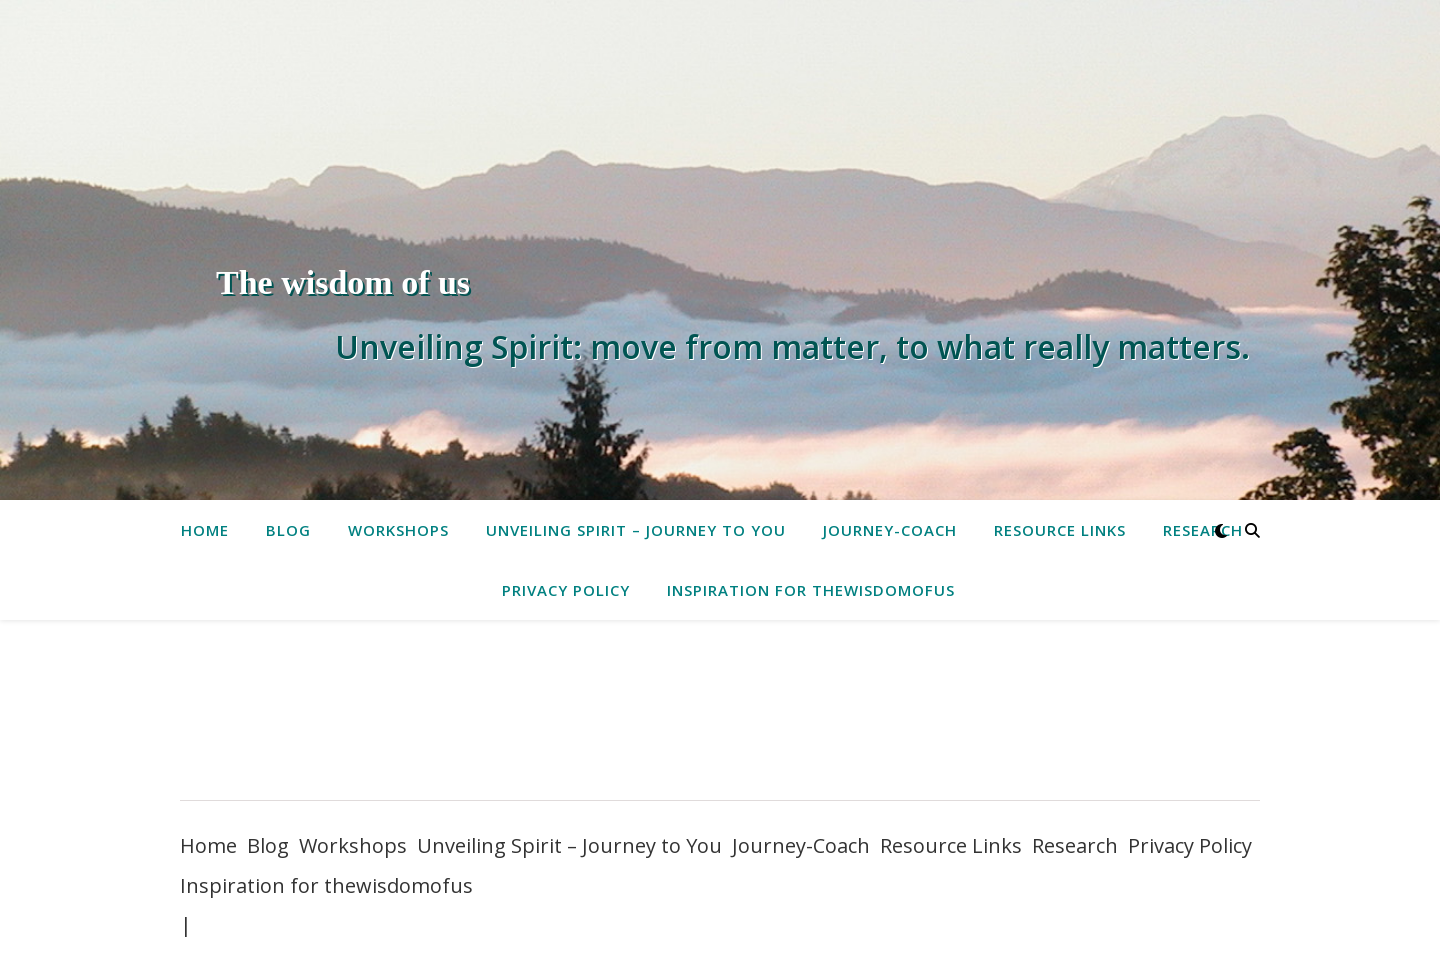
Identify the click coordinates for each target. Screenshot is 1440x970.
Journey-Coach (890, 530)
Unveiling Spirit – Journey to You (636, 530)
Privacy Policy (566, 590)
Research (1203, 530)
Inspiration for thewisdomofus (811, 590)
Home (205, 530)
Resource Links (1060, 530)
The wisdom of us (343, 282)
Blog (288, 530)
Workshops (398, 530)
